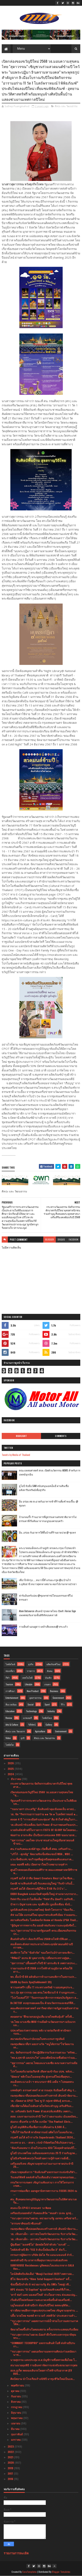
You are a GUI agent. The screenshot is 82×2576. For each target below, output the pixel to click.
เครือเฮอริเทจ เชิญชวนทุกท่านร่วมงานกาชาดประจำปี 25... (41, 2165)
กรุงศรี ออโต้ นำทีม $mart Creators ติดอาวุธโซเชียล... (42, 1878)
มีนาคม (15, 2429)
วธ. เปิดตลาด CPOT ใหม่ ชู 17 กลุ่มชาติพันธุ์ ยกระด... (41, 2101)
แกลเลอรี (27, 1717)
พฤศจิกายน (18, 2385)
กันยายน (16, 2396)
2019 (11, 2468)
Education (10, 1711)
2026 (11, 1763)
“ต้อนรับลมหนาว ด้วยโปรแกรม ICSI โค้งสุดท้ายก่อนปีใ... (43, 2148)
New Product (33, 1691)
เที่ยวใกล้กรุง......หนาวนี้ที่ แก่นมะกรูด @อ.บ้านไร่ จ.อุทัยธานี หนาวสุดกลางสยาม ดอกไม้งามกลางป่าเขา (48, 1582)
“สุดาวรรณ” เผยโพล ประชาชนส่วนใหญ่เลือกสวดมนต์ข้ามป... (42, 1841)
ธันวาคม (16, 1779)
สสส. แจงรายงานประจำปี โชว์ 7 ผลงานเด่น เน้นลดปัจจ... (44, 2116)
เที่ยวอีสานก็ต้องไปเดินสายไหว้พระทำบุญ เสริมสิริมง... (41, 2106)
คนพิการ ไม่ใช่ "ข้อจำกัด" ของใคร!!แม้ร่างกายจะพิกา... (42, 1952)
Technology (31, 1711)
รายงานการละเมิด (16, 2553)
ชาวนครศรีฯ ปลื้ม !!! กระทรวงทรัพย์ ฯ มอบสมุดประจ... (42, 1987)
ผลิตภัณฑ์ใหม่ (54, 1664)
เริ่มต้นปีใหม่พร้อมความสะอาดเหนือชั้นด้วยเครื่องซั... (41, 2300)
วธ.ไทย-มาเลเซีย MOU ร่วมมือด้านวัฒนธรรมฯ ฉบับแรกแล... (42, 2023)
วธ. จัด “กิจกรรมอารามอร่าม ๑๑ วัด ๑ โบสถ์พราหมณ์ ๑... (44, 1814)
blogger (49, 1239)
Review (9, 1717)
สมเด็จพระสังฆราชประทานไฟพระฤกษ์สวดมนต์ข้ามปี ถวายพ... (41, 1945)
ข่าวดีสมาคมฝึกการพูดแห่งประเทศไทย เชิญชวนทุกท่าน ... (44, 2310)
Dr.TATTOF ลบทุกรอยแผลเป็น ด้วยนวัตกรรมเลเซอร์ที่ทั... (42, 2003)
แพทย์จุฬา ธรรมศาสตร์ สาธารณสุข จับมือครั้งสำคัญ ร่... (43, 2090)
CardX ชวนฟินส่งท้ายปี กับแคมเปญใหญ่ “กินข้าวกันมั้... (42, 1883)
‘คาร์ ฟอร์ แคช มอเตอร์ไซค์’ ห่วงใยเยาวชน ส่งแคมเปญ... (43, 2295)
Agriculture (40, 1731)
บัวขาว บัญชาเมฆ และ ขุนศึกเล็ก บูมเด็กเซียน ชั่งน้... (41, 1904)
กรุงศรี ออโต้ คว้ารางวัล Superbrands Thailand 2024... (42, 2137)
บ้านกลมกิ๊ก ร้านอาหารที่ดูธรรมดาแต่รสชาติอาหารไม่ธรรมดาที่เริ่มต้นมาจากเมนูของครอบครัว (48, 1519)
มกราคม (16, 2439)
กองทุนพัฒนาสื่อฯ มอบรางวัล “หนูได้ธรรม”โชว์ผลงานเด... (42, 2045)
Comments (60, 1436)
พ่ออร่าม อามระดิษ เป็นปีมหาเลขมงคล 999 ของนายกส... (43, 1835)
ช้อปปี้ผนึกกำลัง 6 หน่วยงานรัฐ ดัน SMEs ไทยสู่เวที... (40, 2284)
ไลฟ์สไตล (47, 1717)
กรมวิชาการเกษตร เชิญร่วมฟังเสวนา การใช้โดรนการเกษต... (42, 2183)
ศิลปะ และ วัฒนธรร (15, 1731)
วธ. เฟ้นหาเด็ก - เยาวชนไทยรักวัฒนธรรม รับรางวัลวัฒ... (44, 2234)
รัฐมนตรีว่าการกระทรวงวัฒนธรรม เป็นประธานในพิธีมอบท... (43, 1802)
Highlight (21, 1436)
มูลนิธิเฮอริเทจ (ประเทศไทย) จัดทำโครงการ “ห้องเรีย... (42, 1909)
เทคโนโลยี (27, 1677)
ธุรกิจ (30, 1664)
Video (8, 1738)
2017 (11, 2473)
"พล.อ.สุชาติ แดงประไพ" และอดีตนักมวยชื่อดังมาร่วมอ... (43, 2057)
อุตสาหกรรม (35, 1697)
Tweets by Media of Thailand (16, 1455)
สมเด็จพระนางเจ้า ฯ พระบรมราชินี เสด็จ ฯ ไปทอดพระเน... (42, 2083)
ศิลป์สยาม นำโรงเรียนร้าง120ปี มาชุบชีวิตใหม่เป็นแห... (42, 2379)
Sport (47, 1704)
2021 (11, 2457)
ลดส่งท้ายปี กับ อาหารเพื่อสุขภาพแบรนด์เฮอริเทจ (38, 2260)
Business (54, 1691)
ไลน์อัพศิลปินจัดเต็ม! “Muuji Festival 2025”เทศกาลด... (42, 2274)
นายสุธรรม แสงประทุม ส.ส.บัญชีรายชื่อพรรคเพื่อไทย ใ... (43, 2360)
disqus (61, 1239)
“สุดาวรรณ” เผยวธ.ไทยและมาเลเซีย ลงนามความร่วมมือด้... (43, 2064)
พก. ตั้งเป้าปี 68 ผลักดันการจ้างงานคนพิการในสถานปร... (43, 1977)
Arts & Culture (12, 1724)
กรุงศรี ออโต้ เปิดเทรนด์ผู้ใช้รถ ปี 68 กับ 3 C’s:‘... (38, 1888)
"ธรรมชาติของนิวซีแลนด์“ (26, 2223)
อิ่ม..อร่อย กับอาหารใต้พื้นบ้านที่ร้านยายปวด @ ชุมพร (47, 1532)
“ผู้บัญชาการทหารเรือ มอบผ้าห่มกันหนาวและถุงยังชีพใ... (43, 1925)
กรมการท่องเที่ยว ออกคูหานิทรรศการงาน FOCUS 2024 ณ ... (43, 2192)
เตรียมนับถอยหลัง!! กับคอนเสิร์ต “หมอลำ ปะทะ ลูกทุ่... (41, 2213)
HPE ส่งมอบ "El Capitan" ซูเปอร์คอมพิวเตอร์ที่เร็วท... (40, 2289)
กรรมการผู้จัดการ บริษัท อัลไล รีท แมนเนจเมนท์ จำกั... (42, 2255)
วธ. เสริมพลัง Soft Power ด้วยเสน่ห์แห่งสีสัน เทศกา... (41, 2111)
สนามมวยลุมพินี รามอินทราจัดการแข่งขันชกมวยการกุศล (43, 2365)
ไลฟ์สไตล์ (10, 1664)
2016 (11, 2479)
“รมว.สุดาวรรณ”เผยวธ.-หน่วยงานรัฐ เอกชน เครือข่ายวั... (44, 2218)
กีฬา (8, 1677)
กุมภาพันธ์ (17, 2434)
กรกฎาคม (17, 2407)
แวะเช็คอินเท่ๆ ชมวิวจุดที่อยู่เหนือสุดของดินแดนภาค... (42, 1859)
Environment (60, 1731)
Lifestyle (28, 1684)
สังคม (49, 1670)
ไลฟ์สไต (10, 1744)
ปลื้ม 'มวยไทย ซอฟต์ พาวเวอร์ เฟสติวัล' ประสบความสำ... (43, 2315)
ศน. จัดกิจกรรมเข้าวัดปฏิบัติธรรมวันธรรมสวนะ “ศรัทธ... (43, 2052)
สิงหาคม (16, 2401)
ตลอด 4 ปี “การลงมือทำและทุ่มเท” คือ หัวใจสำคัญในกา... (43, 1819)
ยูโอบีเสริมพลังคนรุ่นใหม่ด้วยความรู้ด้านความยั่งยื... (40, 2158)
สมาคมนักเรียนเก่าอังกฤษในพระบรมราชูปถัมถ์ (37, 2039)
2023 (11, 2446)
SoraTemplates (29, 2571)
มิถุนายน (16, 2412)
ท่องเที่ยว (10, 1670)
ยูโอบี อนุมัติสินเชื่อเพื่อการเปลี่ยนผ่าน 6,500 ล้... (38, 2127)
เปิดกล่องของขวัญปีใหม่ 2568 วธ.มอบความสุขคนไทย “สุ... (41, 1793)
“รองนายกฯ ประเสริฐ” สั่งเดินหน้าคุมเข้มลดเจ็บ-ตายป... (43, 1809)
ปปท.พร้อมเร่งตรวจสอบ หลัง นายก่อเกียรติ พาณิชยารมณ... (40, 2032)
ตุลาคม (15, 2391)
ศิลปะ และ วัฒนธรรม (66, 106)
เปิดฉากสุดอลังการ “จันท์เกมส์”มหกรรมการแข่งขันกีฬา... (43, 2172)
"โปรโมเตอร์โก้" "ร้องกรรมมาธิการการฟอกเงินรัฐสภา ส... (44, 1997)
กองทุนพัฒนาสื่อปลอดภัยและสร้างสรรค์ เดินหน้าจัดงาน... (44, 2095)
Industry (51, 1711)
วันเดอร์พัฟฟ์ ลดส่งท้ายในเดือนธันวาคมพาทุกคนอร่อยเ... (43, 2177)
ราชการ (31, 1670)
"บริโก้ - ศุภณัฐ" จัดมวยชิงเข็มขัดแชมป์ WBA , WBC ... (41, 1854)
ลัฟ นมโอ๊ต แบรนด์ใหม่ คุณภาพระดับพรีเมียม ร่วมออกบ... (43, 1915)
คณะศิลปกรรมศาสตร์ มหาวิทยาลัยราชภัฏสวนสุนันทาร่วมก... (44, 2009)
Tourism (9, 1684)
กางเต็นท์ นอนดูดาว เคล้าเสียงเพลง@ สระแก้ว (43, 1626)
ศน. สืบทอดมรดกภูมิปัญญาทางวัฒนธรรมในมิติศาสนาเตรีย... (43, 2200)
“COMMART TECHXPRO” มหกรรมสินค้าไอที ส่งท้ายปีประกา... (42, 2344)
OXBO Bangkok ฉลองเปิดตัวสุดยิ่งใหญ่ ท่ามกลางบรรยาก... (44, 1894)
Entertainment (12, 1697)
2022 (11, 2452)
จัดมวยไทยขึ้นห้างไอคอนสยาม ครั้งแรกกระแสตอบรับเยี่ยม (44, 2329)
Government (58, 1697)
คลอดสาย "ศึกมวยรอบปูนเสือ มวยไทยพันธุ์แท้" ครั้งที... (42, 2016)
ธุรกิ (23, 1738)
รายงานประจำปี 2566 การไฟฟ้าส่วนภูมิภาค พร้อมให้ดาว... (41, 1969)
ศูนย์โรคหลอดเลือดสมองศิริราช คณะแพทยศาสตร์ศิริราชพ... (43, 1871)
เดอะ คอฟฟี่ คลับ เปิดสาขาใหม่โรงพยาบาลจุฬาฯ (38, 1864)
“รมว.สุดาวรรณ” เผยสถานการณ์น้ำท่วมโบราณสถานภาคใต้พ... (44, 2322)
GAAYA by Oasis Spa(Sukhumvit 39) (31, 1982)
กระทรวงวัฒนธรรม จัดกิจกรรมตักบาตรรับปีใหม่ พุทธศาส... (41, 1785)
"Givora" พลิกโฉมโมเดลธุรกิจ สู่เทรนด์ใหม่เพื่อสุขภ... (41, 2076)
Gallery (49, 1724)
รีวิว (63, 1704)
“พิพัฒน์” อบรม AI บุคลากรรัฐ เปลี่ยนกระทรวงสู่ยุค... (40, 1958)
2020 (11, 2462)
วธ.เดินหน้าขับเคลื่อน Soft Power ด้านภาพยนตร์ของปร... (44, 1825)
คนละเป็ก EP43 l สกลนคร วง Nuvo (30, 2208)
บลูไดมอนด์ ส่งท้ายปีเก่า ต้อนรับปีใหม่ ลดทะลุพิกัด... (40, 2305)
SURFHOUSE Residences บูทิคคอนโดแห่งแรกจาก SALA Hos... (42, 2266)
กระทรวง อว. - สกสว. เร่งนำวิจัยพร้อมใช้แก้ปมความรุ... (42, 2142)
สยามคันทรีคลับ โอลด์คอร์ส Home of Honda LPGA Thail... (44, 1920)
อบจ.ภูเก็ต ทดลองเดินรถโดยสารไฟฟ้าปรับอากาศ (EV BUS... (41, 2372)
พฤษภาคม (17, 2418)
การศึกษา (10, 1691)
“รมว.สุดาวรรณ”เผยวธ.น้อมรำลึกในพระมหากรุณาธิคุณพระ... (43, 2336)
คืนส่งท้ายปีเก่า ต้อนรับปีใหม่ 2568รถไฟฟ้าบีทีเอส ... (40, 1939)
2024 (11, 1774)
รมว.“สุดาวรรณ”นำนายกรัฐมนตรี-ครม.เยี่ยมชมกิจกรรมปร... (43, 1932)
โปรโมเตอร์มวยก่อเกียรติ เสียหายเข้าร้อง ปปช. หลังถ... (42, 2071)
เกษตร (47, 1684)
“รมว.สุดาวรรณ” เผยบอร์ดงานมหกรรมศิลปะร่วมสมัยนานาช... (43, 2353)
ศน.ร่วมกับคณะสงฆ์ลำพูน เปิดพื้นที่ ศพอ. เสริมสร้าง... (41, 1849)
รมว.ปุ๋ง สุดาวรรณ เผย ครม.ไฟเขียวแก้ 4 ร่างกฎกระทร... (43, 1992)
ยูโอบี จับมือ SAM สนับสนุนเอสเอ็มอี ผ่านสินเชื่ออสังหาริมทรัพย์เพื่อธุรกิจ (44, 1488)
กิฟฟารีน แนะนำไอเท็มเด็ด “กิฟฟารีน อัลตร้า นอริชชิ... (42, 1899)
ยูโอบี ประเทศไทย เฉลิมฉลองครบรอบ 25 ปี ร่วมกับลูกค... (43, 2153)
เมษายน (16, 2423)
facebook (73, 1239)
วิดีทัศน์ (32, 1724)
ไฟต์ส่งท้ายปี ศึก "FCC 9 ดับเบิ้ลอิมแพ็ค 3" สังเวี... (38, 2249)
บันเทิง (48, 1677)
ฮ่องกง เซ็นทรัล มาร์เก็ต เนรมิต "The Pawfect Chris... (41, 2121)
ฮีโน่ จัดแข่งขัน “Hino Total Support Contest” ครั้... (40, 2279)
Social (31, 1704)
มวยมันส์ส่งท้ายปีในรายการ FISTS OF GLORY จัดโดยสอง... (44, 1830)
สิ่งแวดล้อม (11, 1704)
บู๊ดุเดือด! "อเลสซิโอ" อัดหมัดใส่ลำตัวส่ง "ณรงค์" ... (40, 2244)
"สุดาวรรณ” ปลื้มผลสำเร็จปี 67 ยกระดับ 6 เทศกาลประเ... (43, 1963)
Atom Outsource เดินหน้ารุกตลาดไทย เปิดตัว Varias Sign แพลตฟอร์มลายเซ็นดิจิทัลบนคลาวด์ (47, 1613)
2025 (11, 1769)
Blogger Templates (61, 2571)
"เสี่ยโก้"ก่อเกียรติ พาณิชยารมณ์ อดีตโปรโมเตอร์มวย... (42, 2132)
